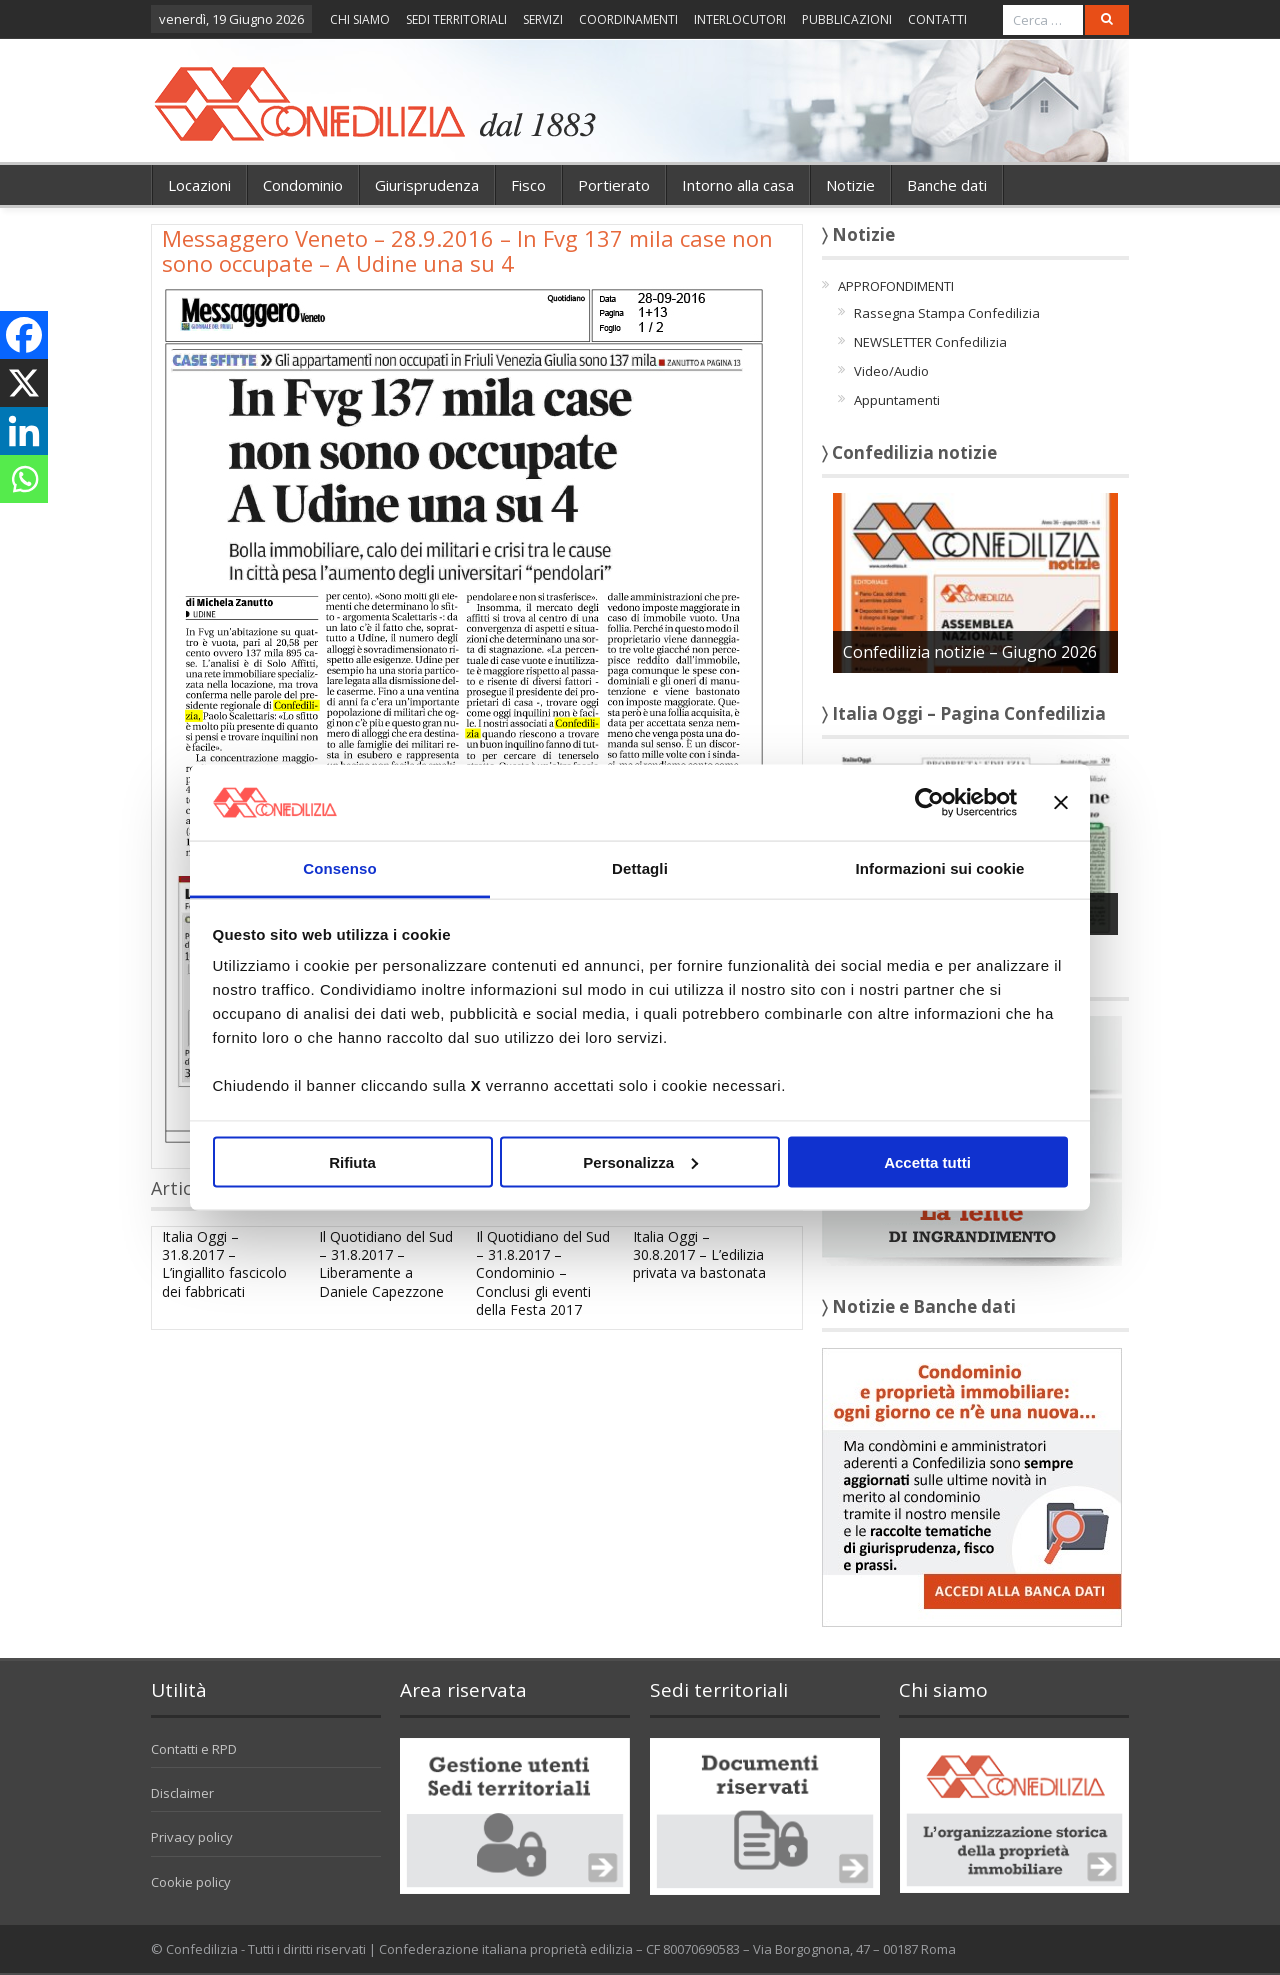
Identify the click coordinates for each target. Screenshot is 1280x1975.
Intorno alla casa (738, 185)
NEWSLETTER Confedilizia (930, 342)
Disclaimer (182, 1793)
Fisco (528, 185)
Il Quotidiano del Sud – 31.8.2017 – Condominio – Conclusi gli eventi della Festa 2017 (543, 1273)
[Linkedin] (24, 431)
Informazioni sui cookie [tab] (940, 868)
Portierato (614, 185)
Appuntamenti (897, 400)
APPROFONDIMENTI (896, 286)
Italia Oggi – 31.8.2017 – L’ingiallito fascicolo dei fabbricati (224, 1264)
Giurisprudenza (427, 185)
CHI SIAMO (360, 19)
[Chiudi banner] (1061, 802)
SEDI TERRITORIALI (456, 19)
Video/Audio (891, 371)
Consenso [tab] (339, 868)
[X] (24, 383)
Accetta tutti (927, 1161)
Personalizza (640, 1161)
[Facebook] (24, 335)
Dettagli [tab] (640, 868)
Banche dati (947, 185)
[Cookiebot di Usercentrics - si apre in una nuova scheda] (929, 802)
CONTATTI (937, 19)
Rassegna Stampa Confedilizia (947, 313)
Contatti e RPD (194, 1749)
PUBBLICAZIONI (847, 19)
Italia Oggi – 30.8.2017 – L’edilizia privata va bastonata (699, 1254)
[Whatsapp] (24, 479)
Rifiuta (352, 1161)
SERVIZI (543, 19)
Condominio (303, 185)
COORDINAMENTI (628, 19)
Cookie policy (191, 1882)
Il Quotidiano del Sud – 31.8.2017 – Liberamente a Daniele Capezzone (386, 1264)
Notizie (850, 185)
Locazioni (199, 185)
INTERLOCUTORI (740, 19)
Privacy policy (192, 1837)
